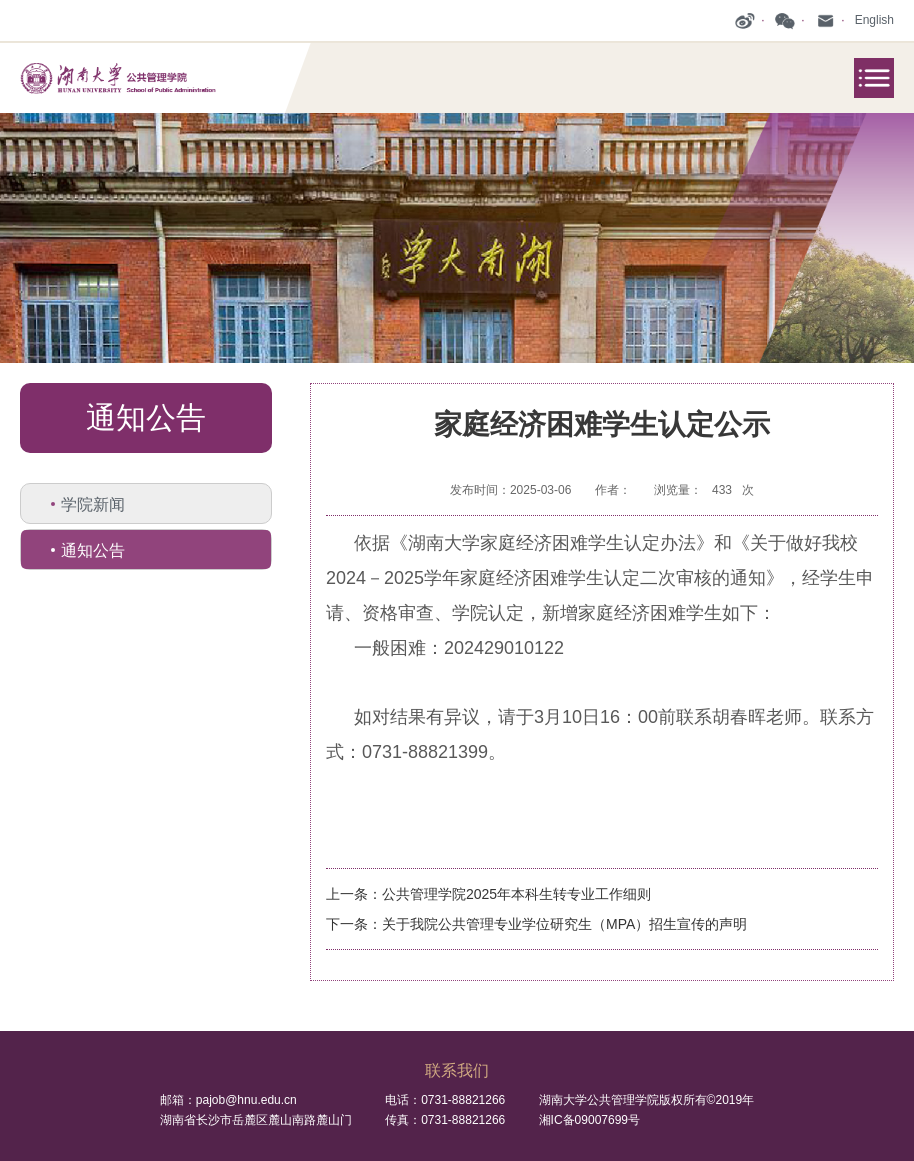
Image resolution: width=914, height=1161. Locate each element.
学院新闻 (93, 504)
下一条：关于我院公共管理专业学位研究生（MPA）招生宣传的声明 (536, 924)
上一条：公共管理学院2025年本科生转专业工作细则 (488, 894)
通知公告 (93, 550)
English (874, 20)
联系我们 (457, 1070)
